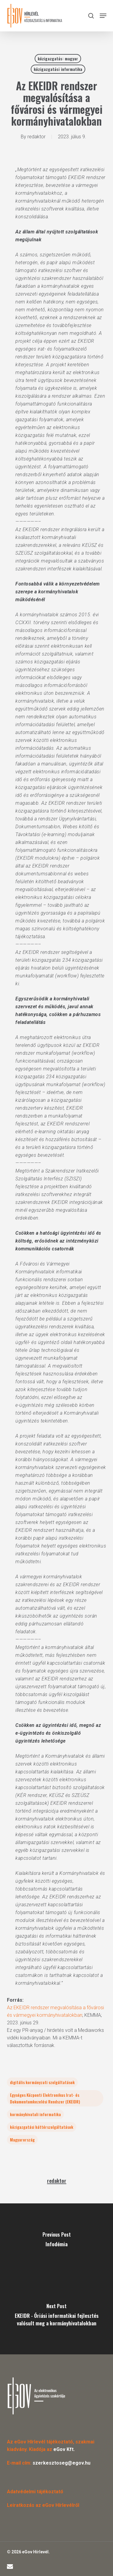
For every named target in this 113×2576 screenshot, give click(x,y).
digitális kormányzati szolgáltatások (42, 2082)
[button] (103, 16)
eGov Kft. (64, 2449)
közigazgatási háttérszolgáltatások (41, 2127)
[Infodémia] (56, 2241)
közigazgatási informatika (58, 69)
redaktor (36, 137)
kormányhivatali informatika (35, 2114)
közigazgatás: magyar (58, 58)
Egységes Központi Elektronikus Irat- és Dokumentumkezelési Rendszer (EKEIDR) (45, 2098)
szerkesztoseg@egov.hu (61, 2463)
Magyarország (22, 2139)
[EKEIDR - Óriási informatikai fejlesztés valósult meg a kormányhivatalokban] (56, 2316)
